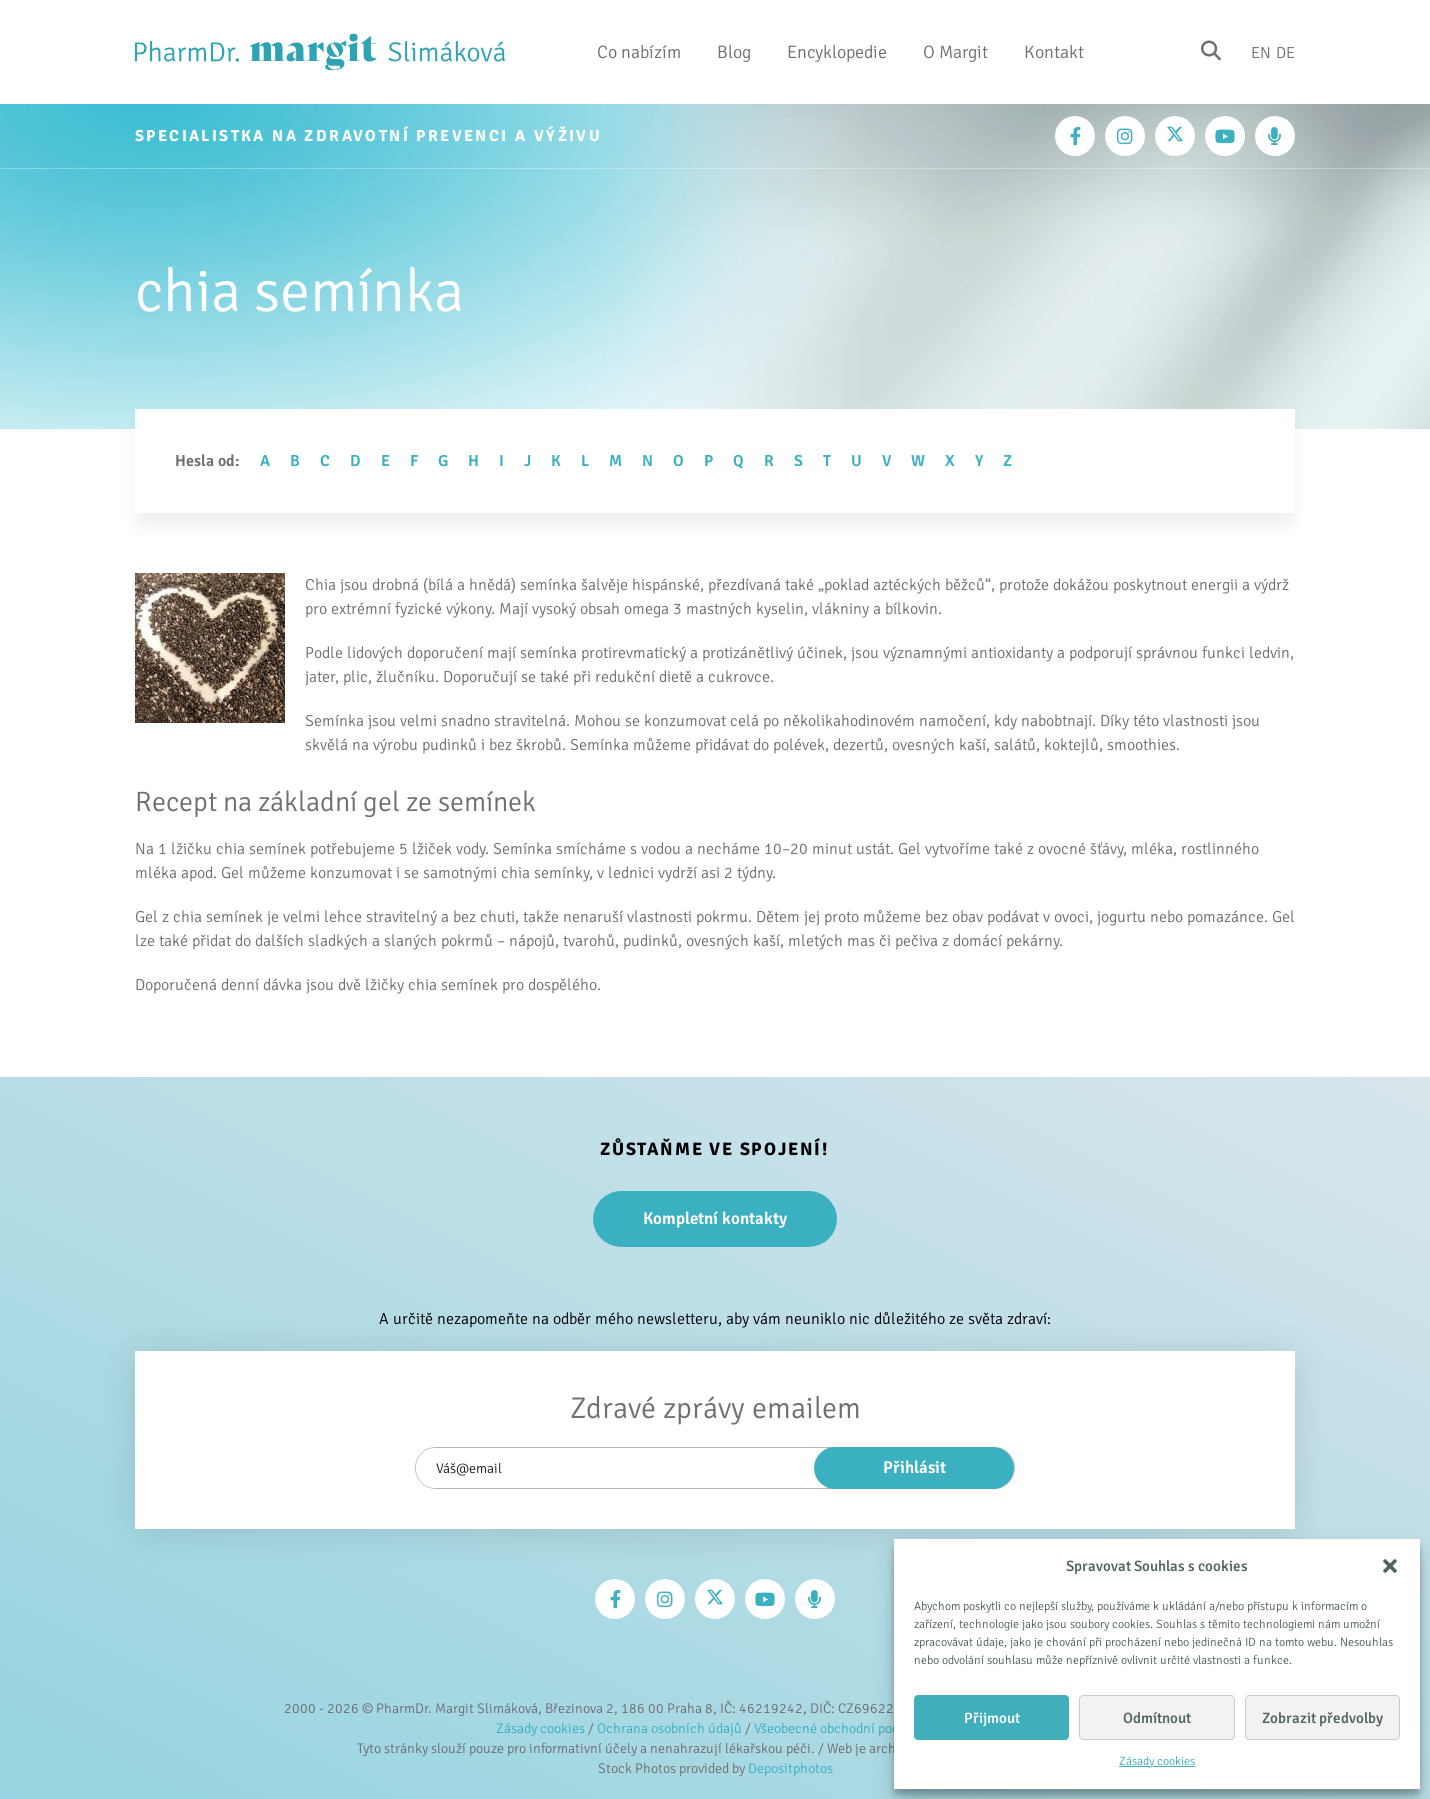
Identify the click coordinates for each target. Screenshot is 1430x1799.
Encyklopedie (837, 52)
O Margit (955, 52)
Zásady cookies (1157, 1761)
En (1261, 52)
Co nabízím (639, 52)
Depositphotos (790, 1768)
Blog (734, 52)
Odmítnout (1157, 1718)
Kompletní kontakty (715, 1218)
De (1285, 52)
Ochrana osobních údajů (669, 1728)
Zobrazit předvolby (1322, 1718)
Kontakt (1054, 52)
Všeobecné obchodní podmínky (844, 1728)
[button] (1390, 1566)
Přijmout (992, 1718)
